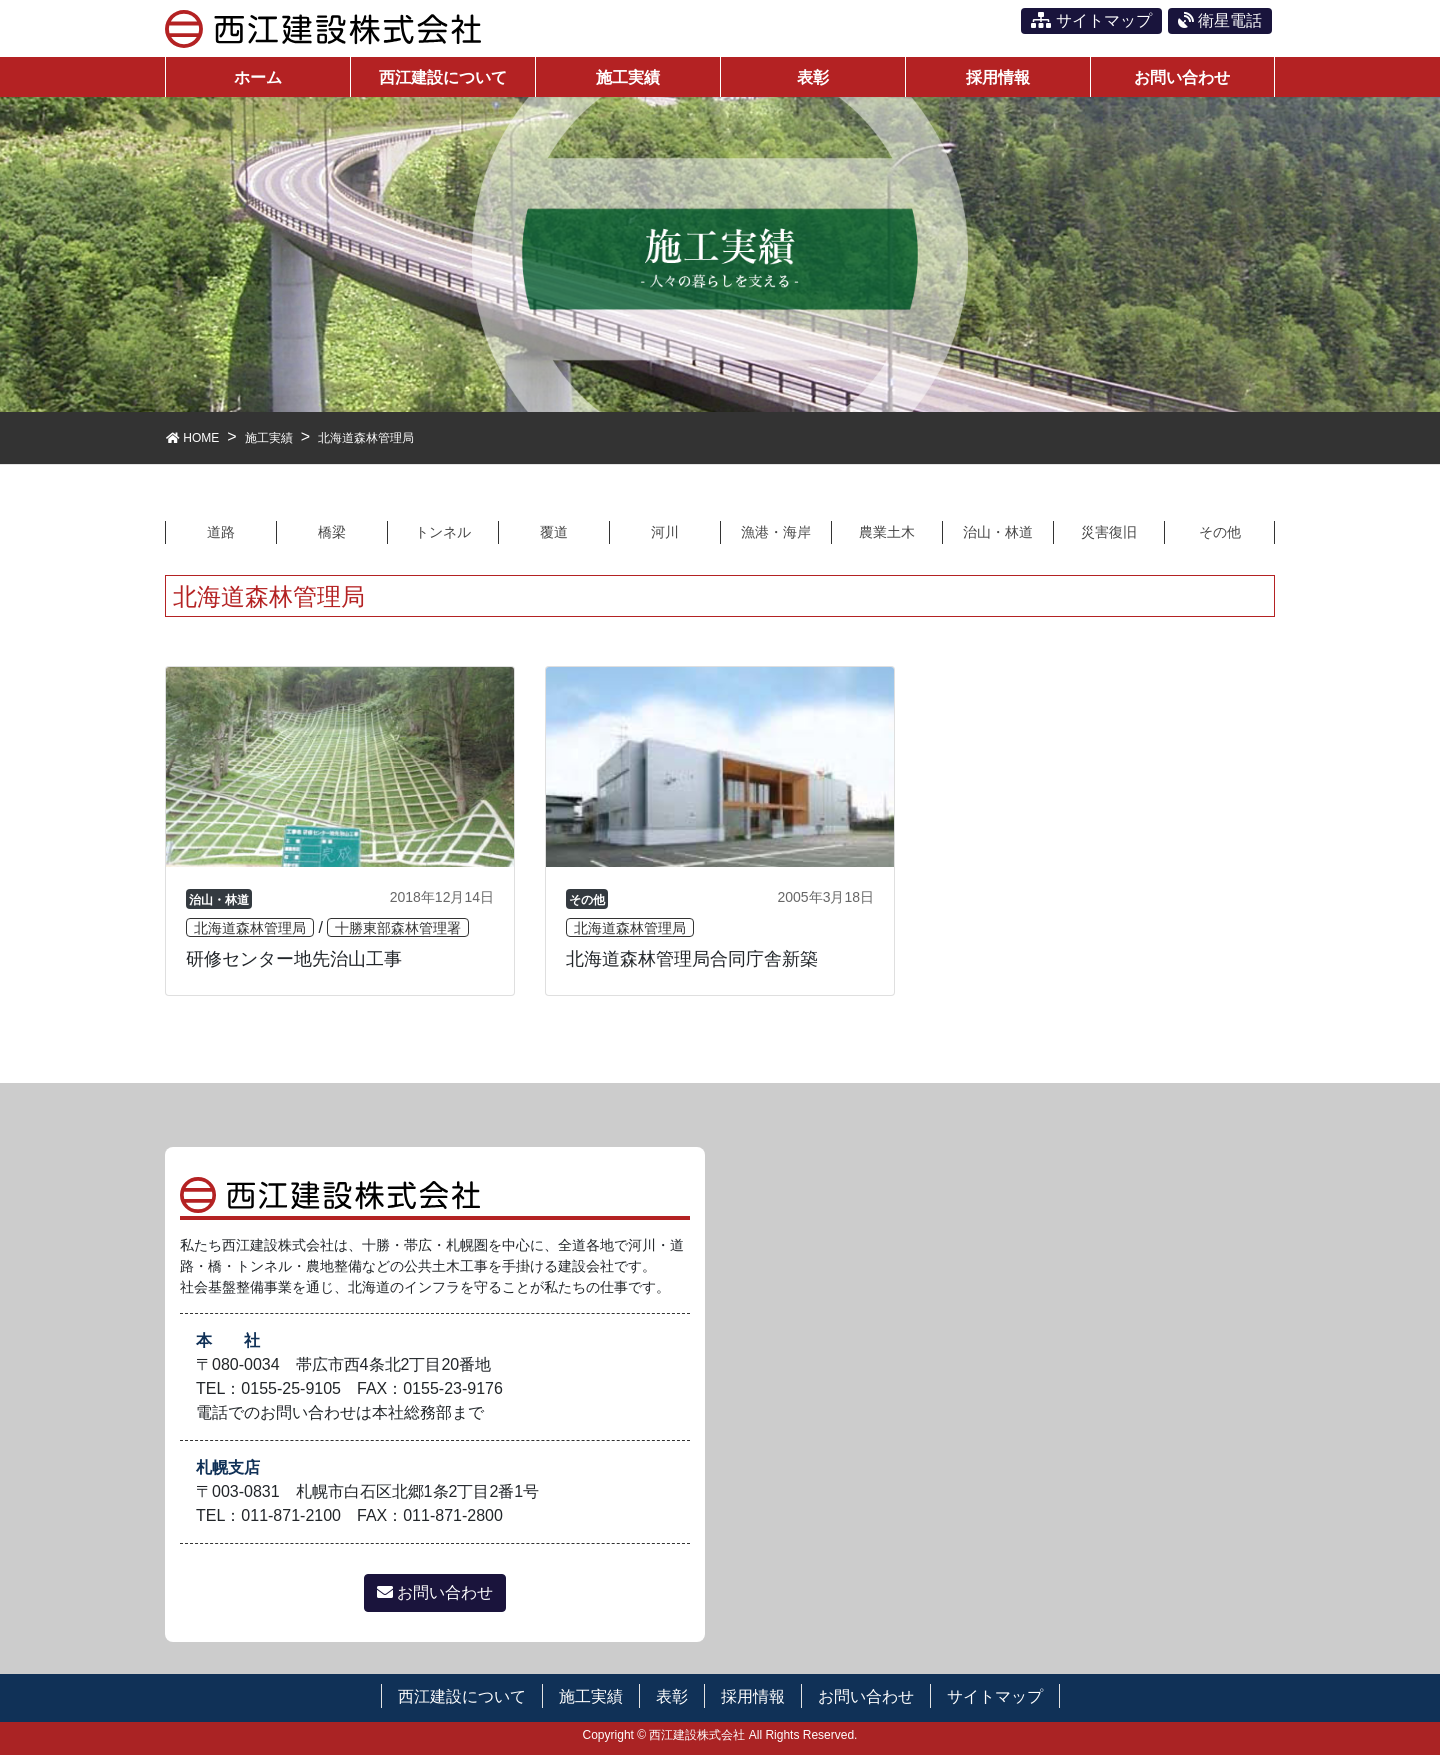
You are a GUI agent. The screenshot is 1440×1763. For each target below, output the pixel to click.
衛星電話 (1220, 20)
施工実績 (591, 1704)
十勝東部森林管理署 (398, 936)
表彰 (672, 1704)
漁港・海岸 (776, 538)
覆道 (554, 538)
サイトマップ (1091, 20)
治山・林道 (998, 538)
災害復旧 (1109, 538)
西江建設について (462, 1704)
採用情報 (753, 1704)
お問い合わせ (435, 1600)
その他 (1220, 538)
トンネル (443, 538)
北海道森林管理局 (250, 936)
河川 (665, 538)
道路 (221, 538)
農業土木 (887, 538)
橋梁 (332, 538)
